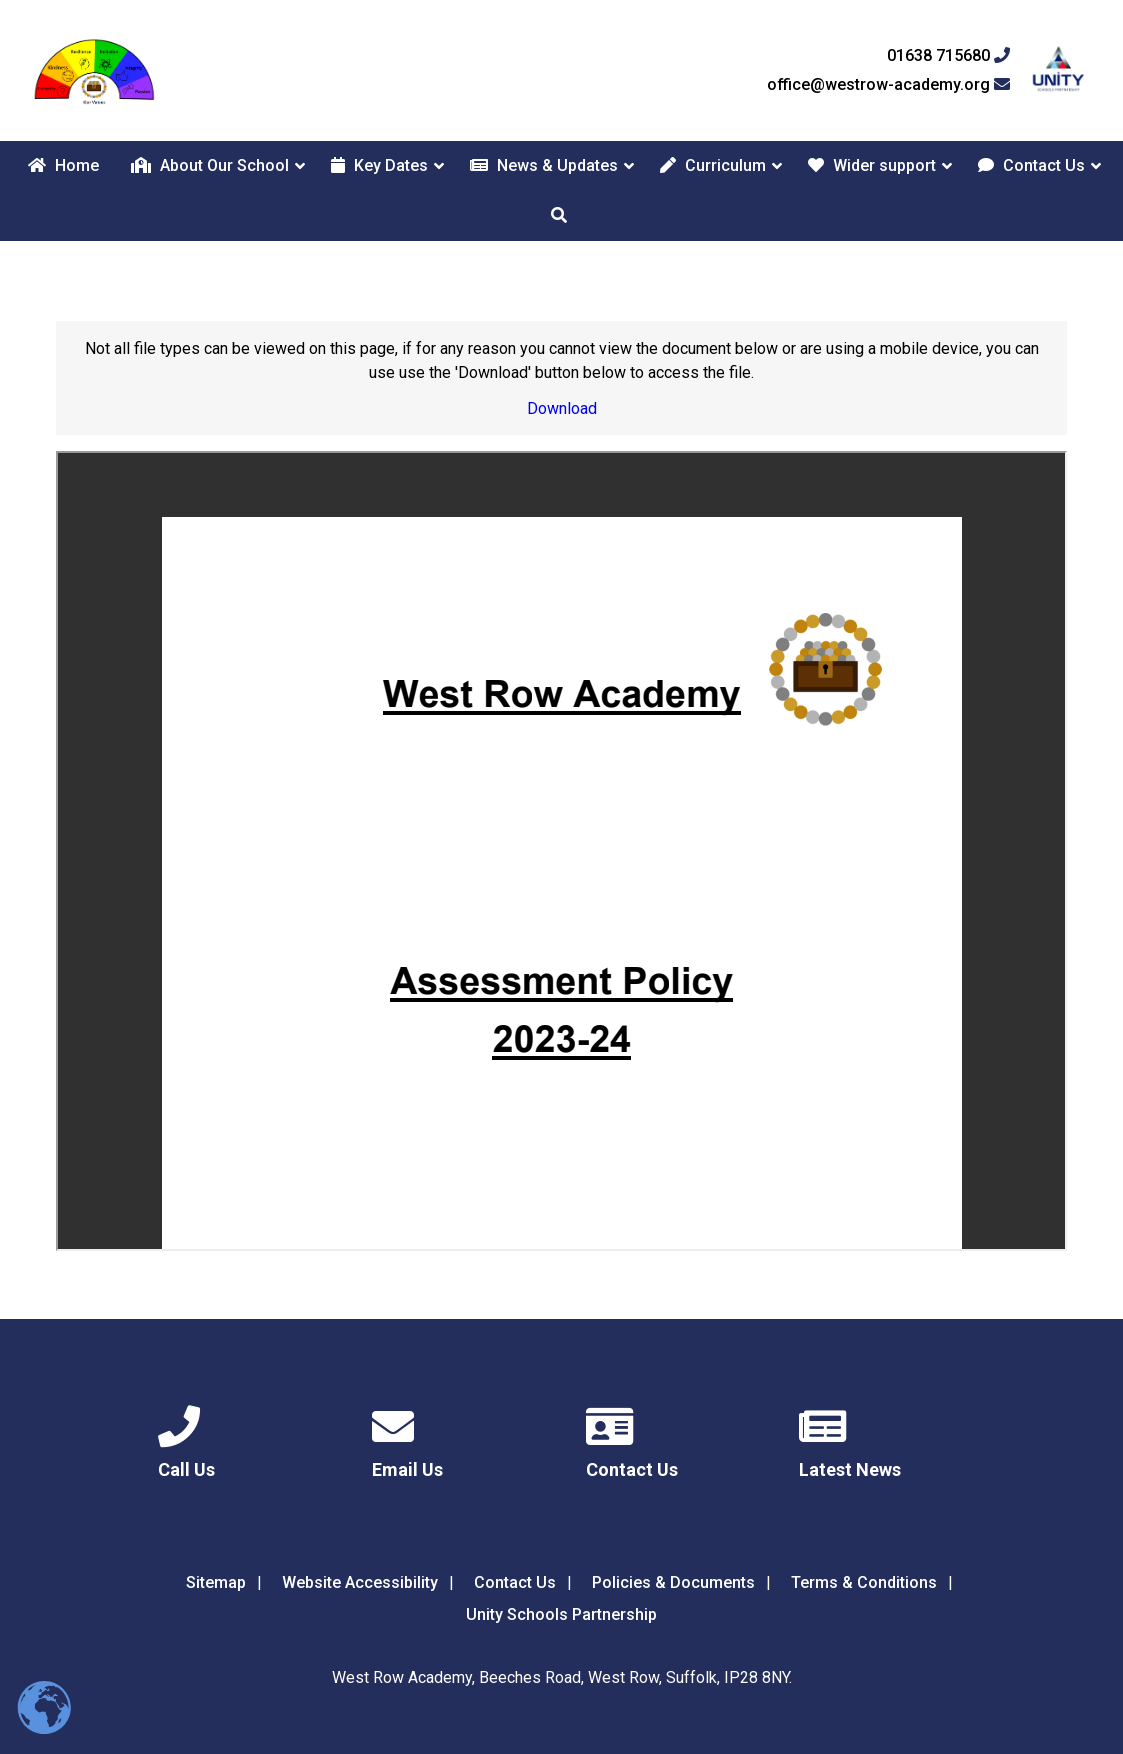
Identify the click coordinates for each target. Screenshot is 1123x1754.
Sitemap (216, 1582)
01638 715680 (948, 56)
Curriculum (713, 165)
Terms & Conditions (864, 1582)
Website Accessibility (360, 1582)
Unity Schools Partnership (561, 1614)
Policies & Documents (673, 1582)
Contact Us (1031, 165)
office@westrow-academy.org (888, 85)
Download (562, 408)
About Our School (210, 165)
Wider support (872, 165)
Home (63, 165)
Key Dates (379, 165)
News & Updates (544, 165)
